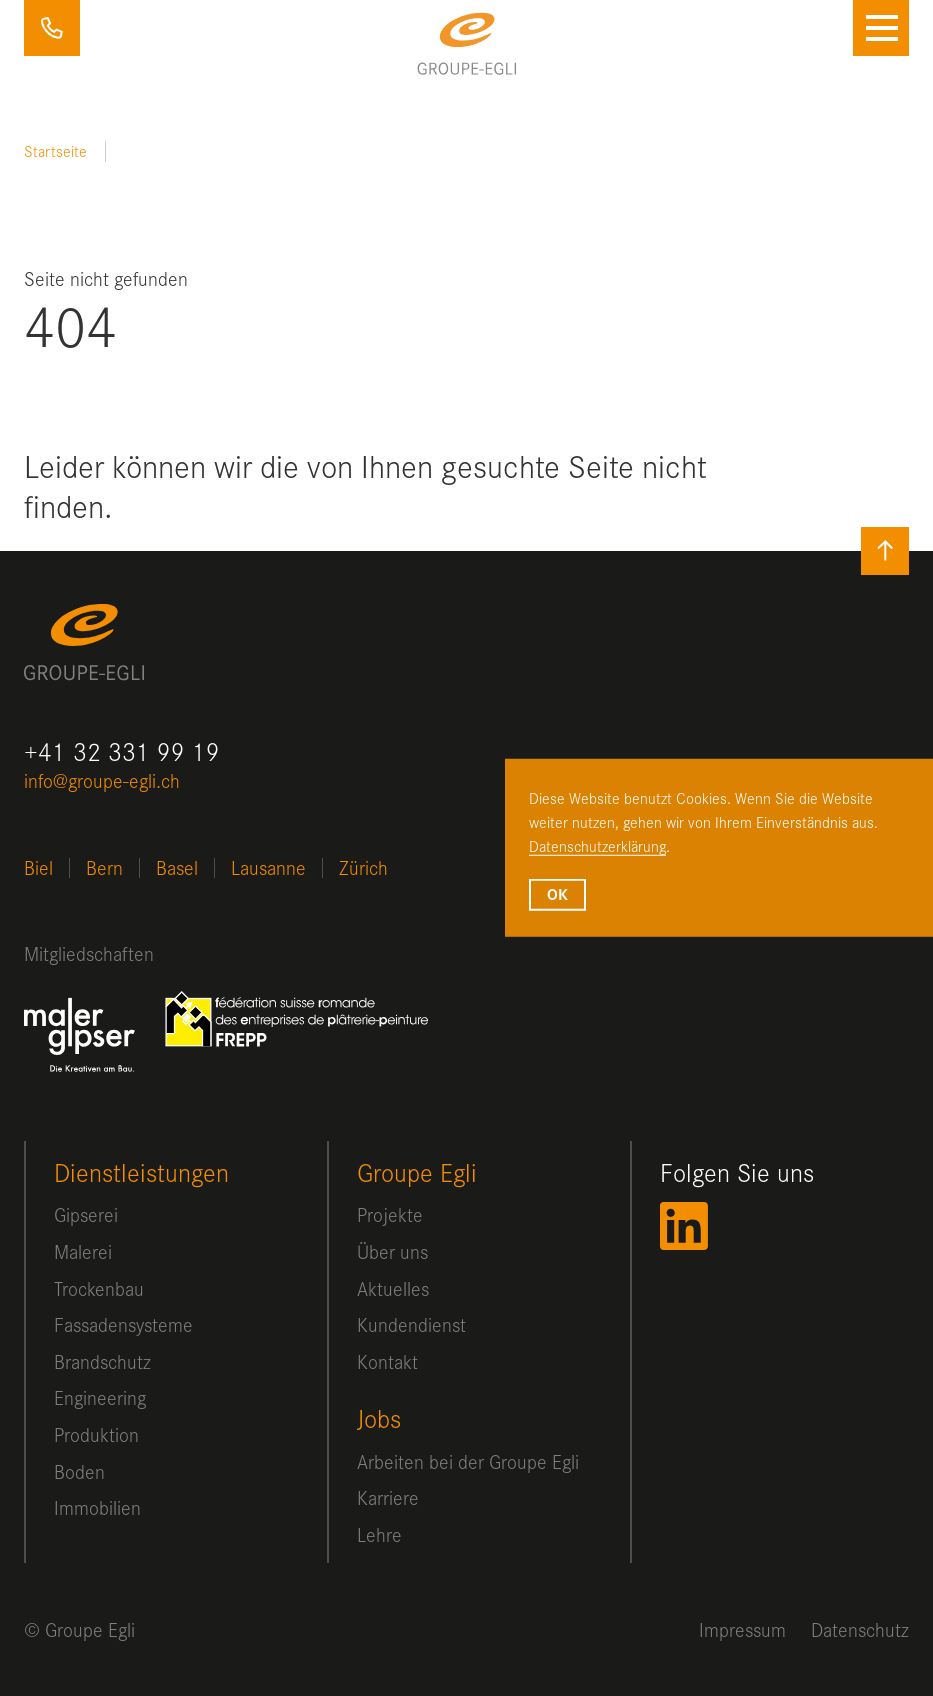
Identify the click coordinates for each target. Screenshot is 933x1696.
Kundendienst (411, 1324)
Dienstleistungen (141, 1172)
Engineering (100, 1397)
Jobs (379, 1418)
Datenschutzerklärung (597, 845)
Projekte (390, 1214)
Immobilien (97, 1507)
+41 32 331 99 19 (52, 28)
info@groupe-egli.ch (102, 780)
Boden (79, 1471)
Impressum (742, 1629)
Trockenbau (99, 1288)
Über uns (392, 1251)
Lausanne (268, 867)
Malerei (83, 1251)
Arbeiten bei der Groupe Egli (468, 1461)
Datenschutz (860, 1629)
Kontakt (387, 1361)
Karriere (388, 1497)
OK (557, 894)
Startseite (55, 151)
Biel (38, 867)
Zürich (363, 867)
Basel (177, 867)
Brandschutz (102, 1361)
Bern (104, 867)
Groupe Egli (417, 1172)
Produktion (96, 1434)
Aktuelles (393, 1288)
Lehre (379, 1534)
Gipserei (86, 1214)
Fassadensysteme (123, 1324)
